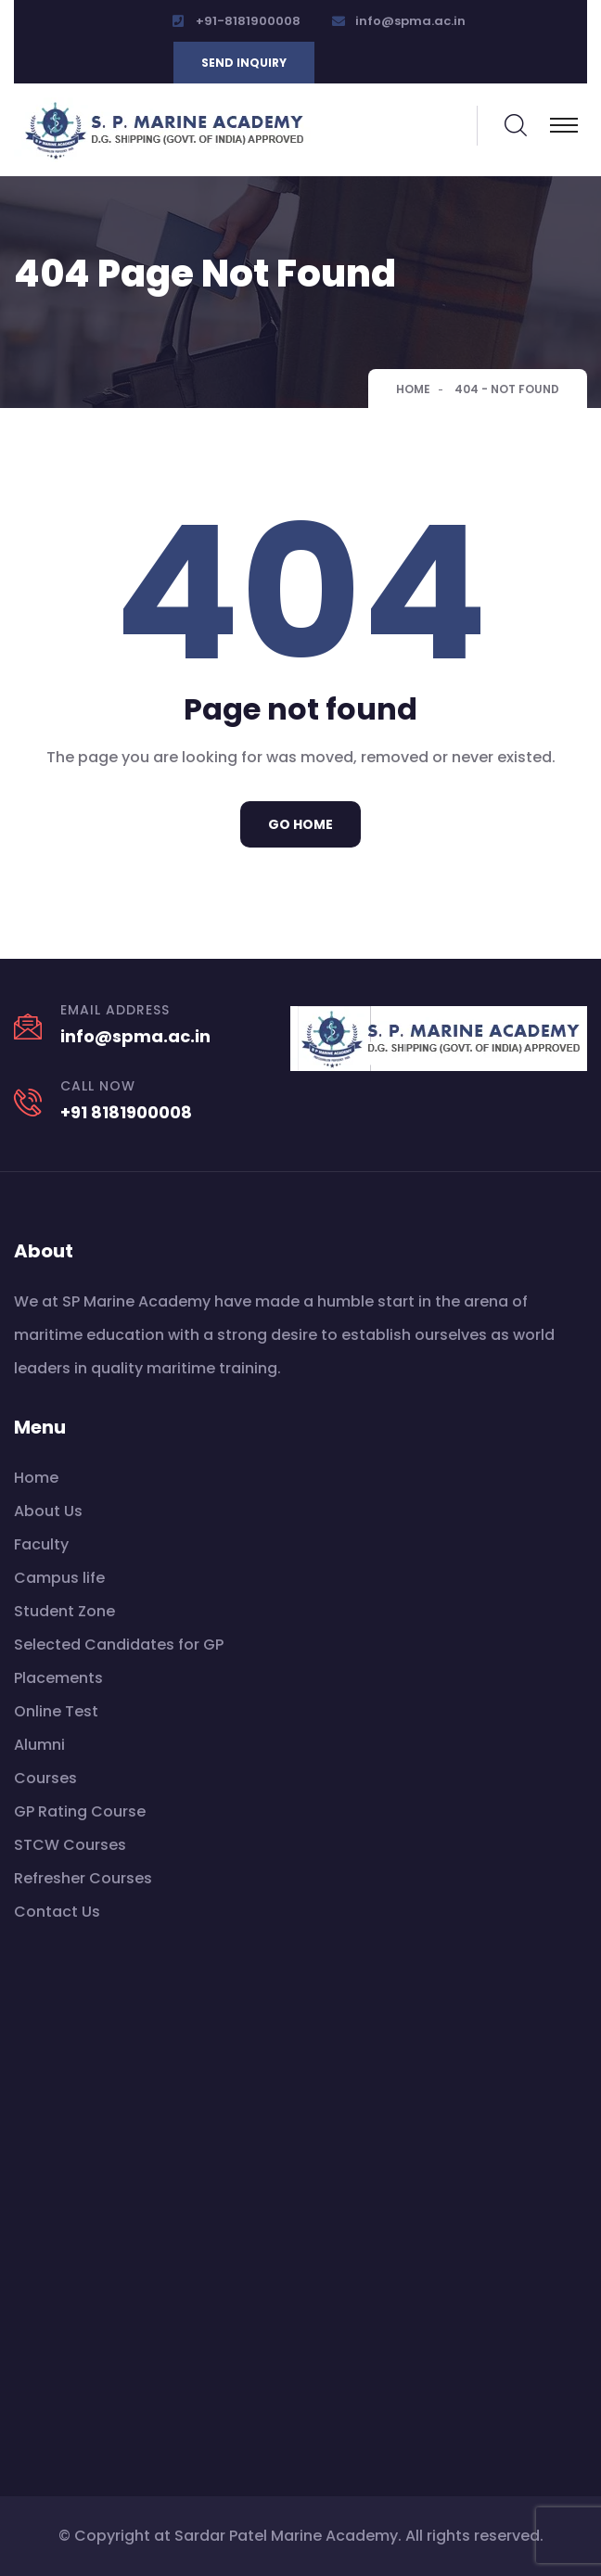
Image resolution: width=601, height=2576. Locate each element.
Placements (58, 1678)
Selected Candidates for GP (119, 1644)
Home (413, 389)
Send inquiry (244, 62)
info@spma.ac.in (410, 21)
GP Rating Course (80, 1811)
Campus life (59, 1577)
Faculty (41, 1544)
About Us (48, 1511)
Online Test (56, 1711)
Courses (45, 1778)
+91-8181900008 (248, 21)
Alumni (39, 1744)
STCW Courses (70, 1844)
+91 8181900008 (126, 1112)
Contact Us (57, 1911)
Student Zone (64, 1611)
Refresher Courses (83, 1878)
